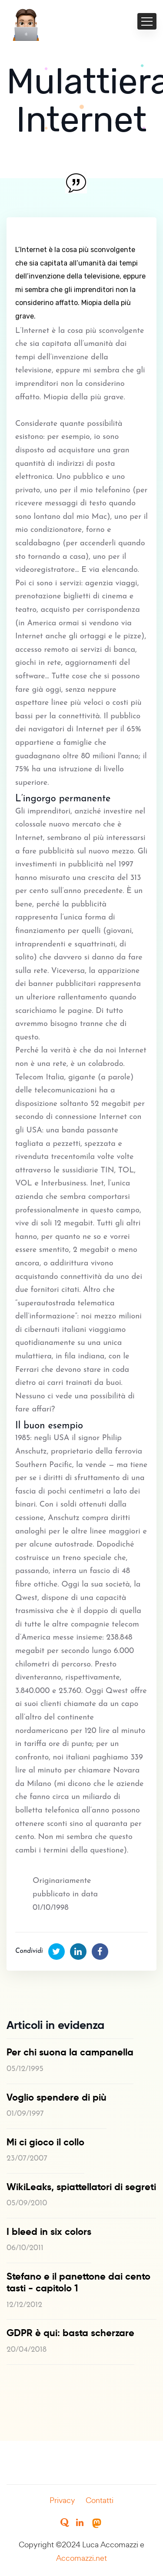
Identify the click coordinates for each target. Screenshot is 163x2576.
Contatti (99, 2500)
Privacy (62, 2500)
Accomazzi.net (81, 2558)
